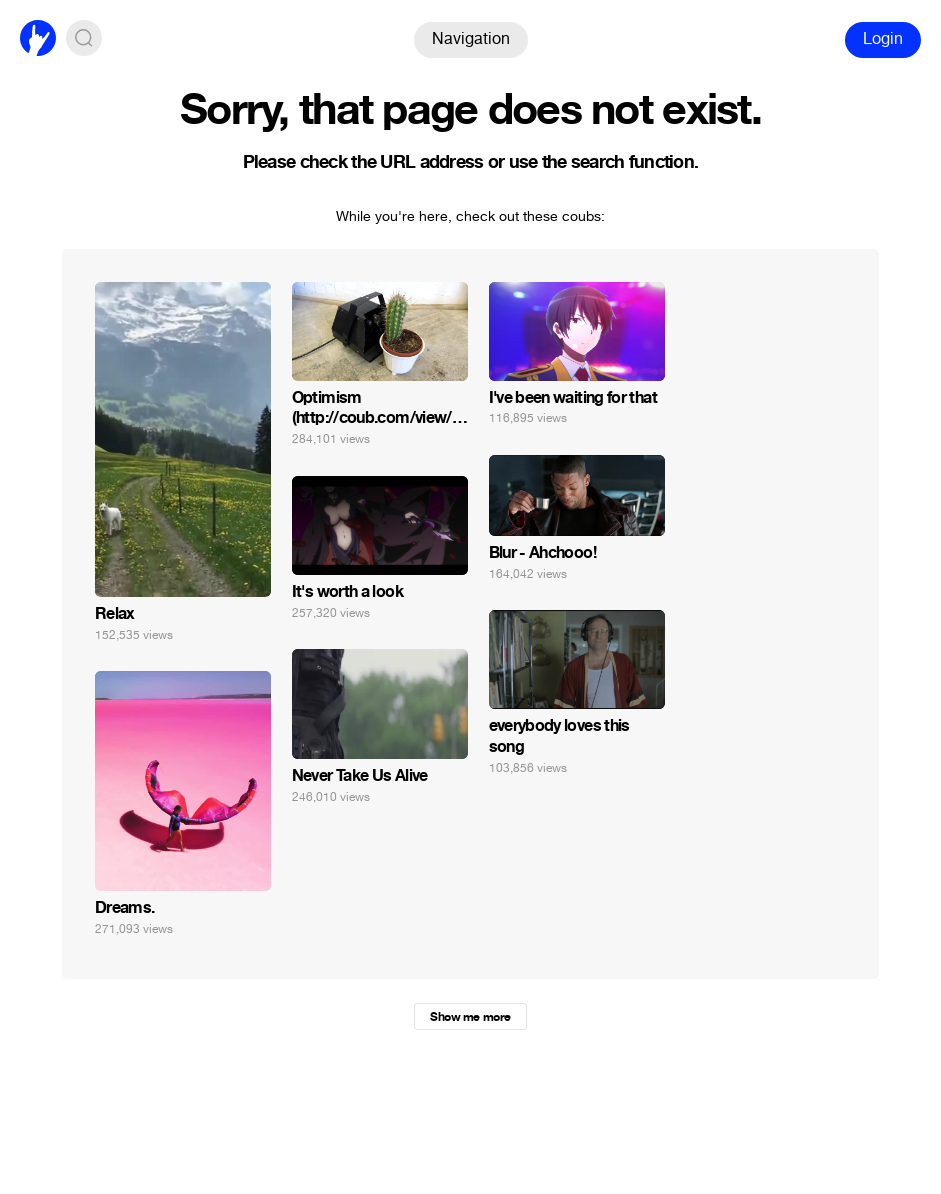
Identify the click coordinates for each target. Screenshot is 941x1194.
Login (883, 38)
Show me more (470, 1017)
